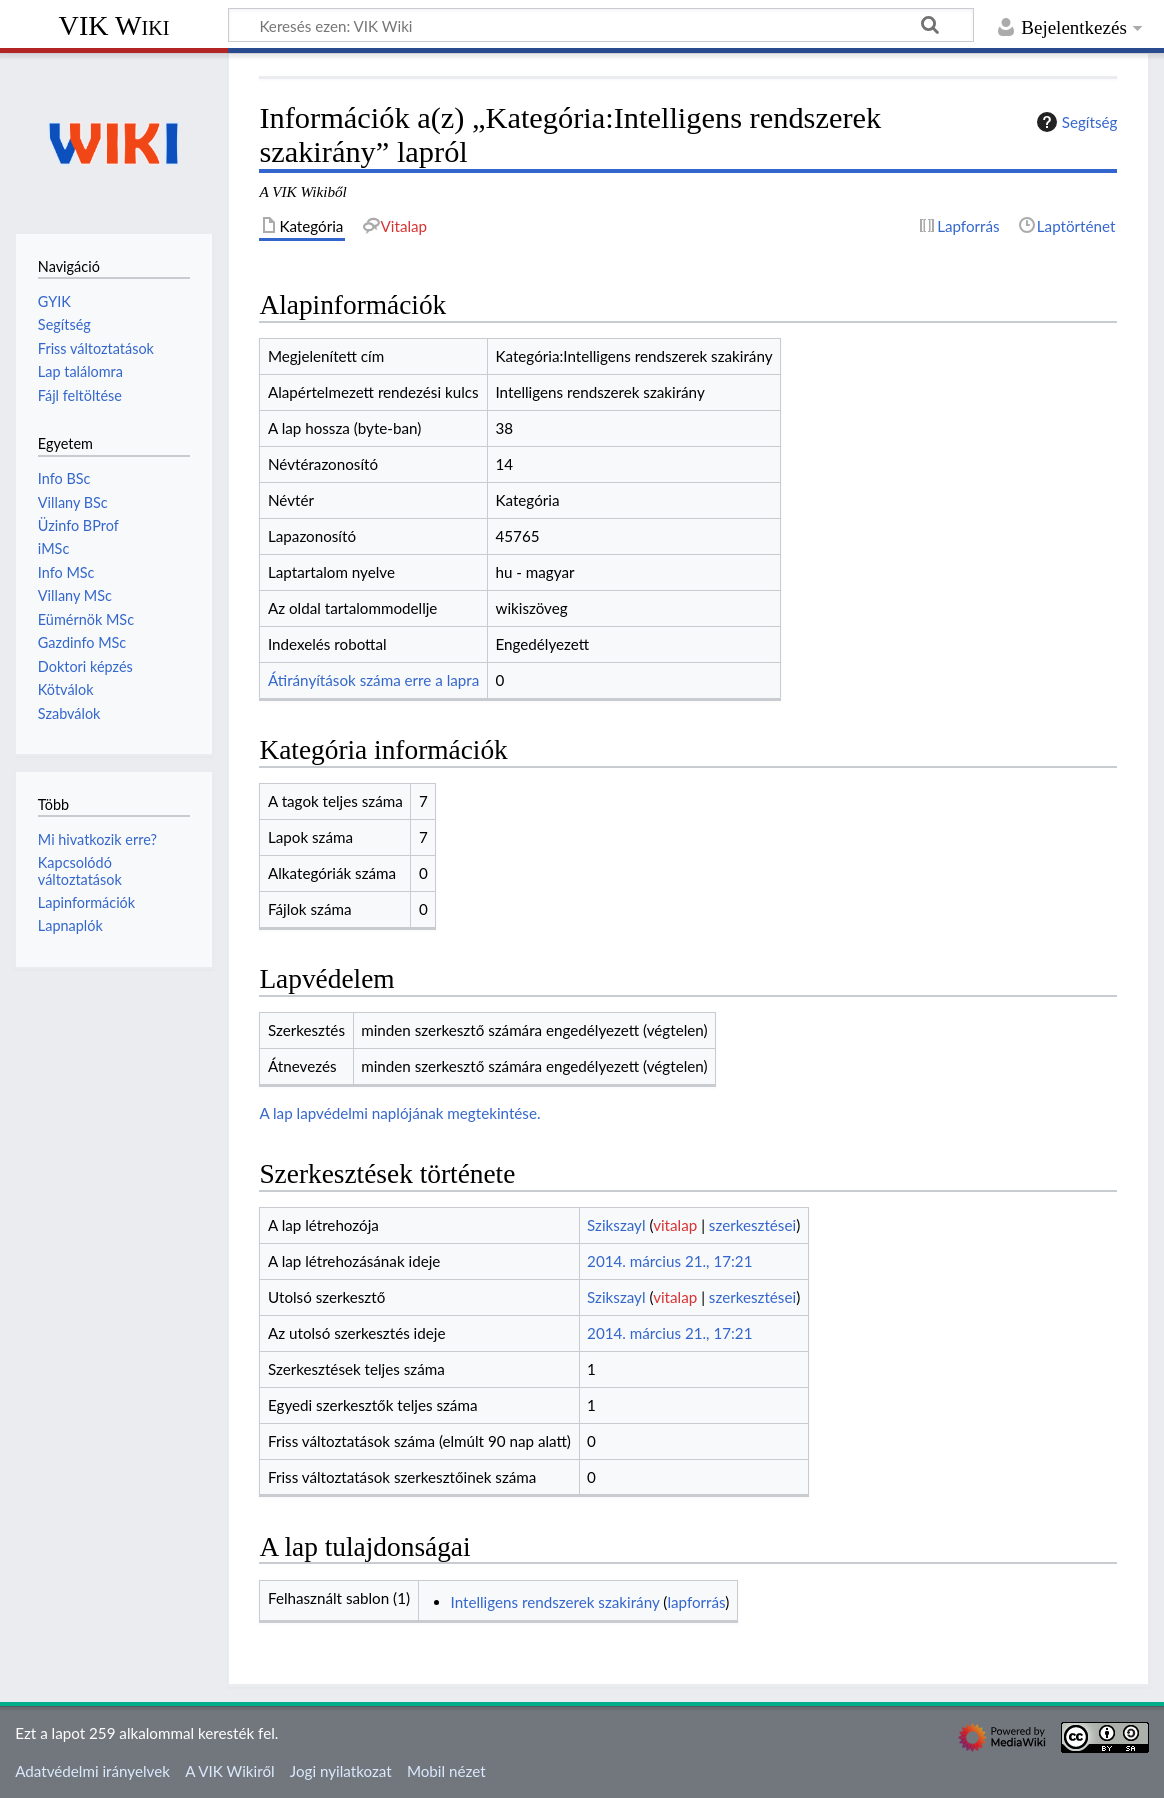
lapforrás (696, 1602)
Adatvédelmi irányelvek (92, 1771)
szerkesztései (752, 1225)
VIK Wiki (114, 25)
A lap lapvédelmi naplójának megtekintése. (399, 1113)
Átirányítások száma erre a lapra (373, 680)
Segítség (1075, 122)
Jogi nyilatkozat (341, 1771)
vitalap (675, 1225)
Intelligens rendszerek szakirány (555, 1602)
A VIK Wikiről (229, 1771)
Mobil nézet (446, 1771)
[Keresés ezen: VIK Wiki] (601, 25)
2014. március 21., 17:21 (669, 1261)
